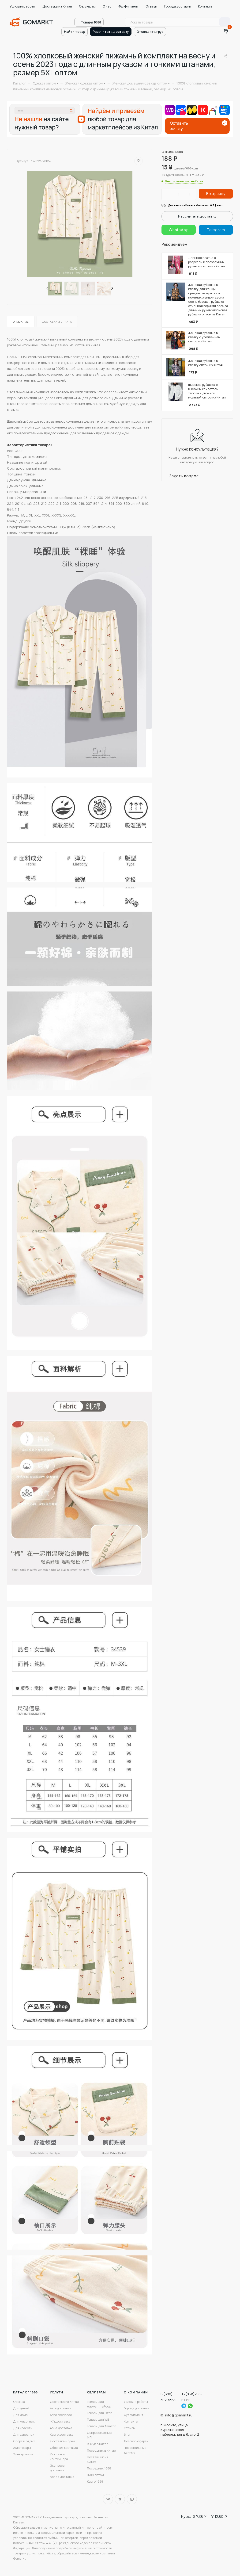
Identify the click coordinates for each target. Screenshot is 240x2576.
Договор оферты (136, 2441)
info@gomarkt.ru (178, 2415)
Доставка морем (62, 2441)
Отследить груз (149, 31)
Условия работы (22, 6)
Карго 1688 (95, 2481)
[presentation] (47, 288)
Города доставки (177, 6)
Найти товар (74, 31)
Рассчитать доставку (111, 31)
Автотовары (22, 2448)
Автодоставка (60, 2408)
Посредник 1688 (99, 2468)
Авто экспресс (61, 2415)
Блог (127, 2434)
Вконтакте (108, 2499)
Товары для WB (98, 2419)
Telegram (120, 2499)
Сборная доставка (64, 2448)
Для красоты (23, 2428)
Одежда (19, 2402)
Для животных (24, 2421)
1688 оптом (95, 2475)
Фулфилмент (128, 6)
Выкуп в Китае (97, 2444)
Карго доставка (62, 2434)
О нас (107, 6)
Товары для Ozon (99, 2413)
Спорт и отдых (24, 2441)
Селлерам (87, 6)
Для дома (20, 2415)
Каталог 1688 (25, 2392)
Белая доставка (62, 2477)
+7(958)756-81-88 (191, 2397)
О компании (136, 2392)
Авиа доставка (61, 2428)
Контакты (205, 6)
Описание (21, 321)
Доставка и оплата (57, 321)
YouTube (132, 2499)
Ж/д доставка (60, 2421)
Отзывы (151, 6)
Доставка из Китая (57, 6)
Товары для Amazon (101, 2426)
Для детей (21, 2408)
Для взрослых (23, 2434)
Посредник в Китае (101, 2450)
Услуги (56, 2392)
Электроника (23, 2454)
